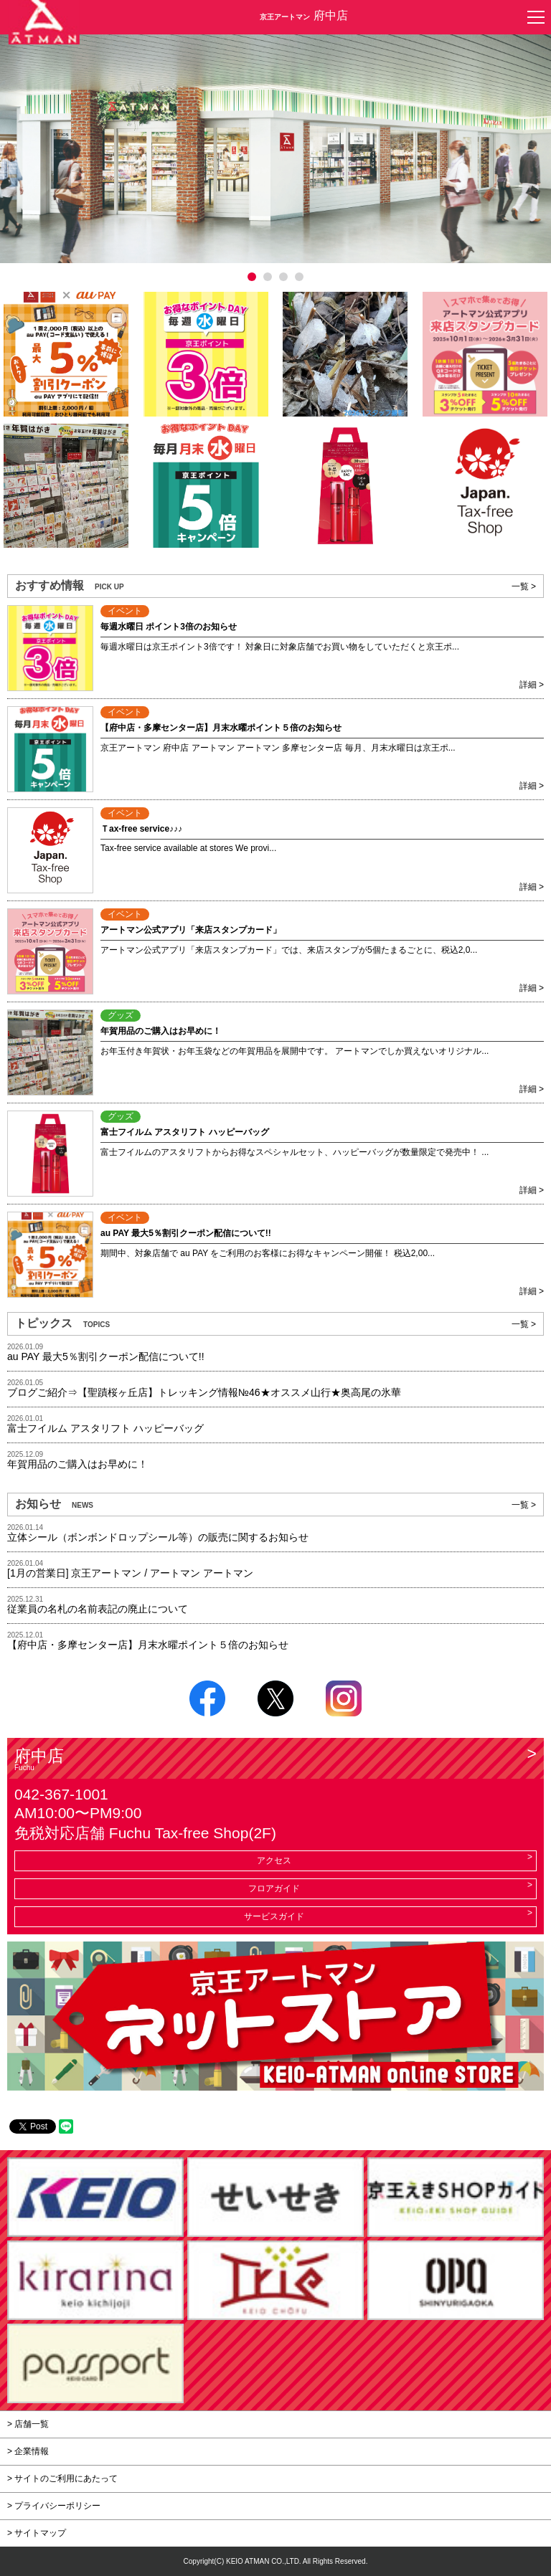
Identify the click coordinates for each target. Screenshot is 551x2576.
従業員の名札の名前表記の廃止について (97, 1609)
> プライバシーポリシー (53, 2506)
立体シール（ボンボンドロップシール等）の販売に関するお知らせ (158, 1537)
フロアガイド (274, 1888)
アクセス (274, 1860)
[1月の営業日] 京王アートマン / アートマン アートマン (130, 1573)
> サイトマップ (36, 2533)
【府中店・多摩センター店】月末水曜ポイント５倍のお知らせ (147, 1644)
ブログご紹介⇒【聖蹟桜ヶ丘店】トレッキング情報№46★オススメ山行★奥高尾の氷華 (204, 1392)
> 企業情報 (28, 2451)
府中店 (275, 1759)
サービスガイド (274, 1916)
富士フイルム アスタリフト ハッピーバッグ (105, 1428)
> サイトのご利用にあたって (62, 2478)
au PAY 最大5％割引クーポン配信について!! (105, 1356)
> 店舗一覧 (28, 2424)
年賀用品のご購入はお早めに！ (77, 1464)
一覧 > (524, 586)
